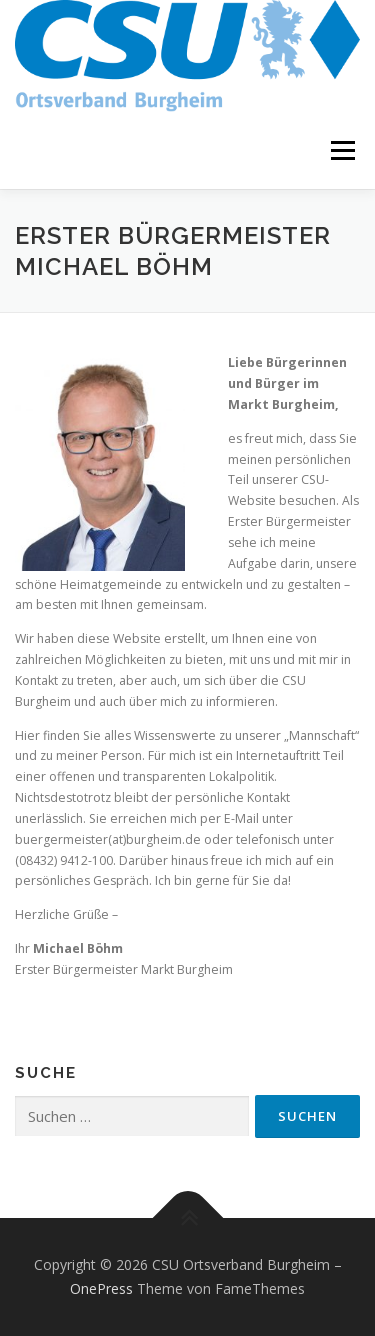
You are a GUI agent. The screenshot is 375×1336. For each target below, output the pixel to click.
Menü (341, 151)
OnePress (101, 1288)
